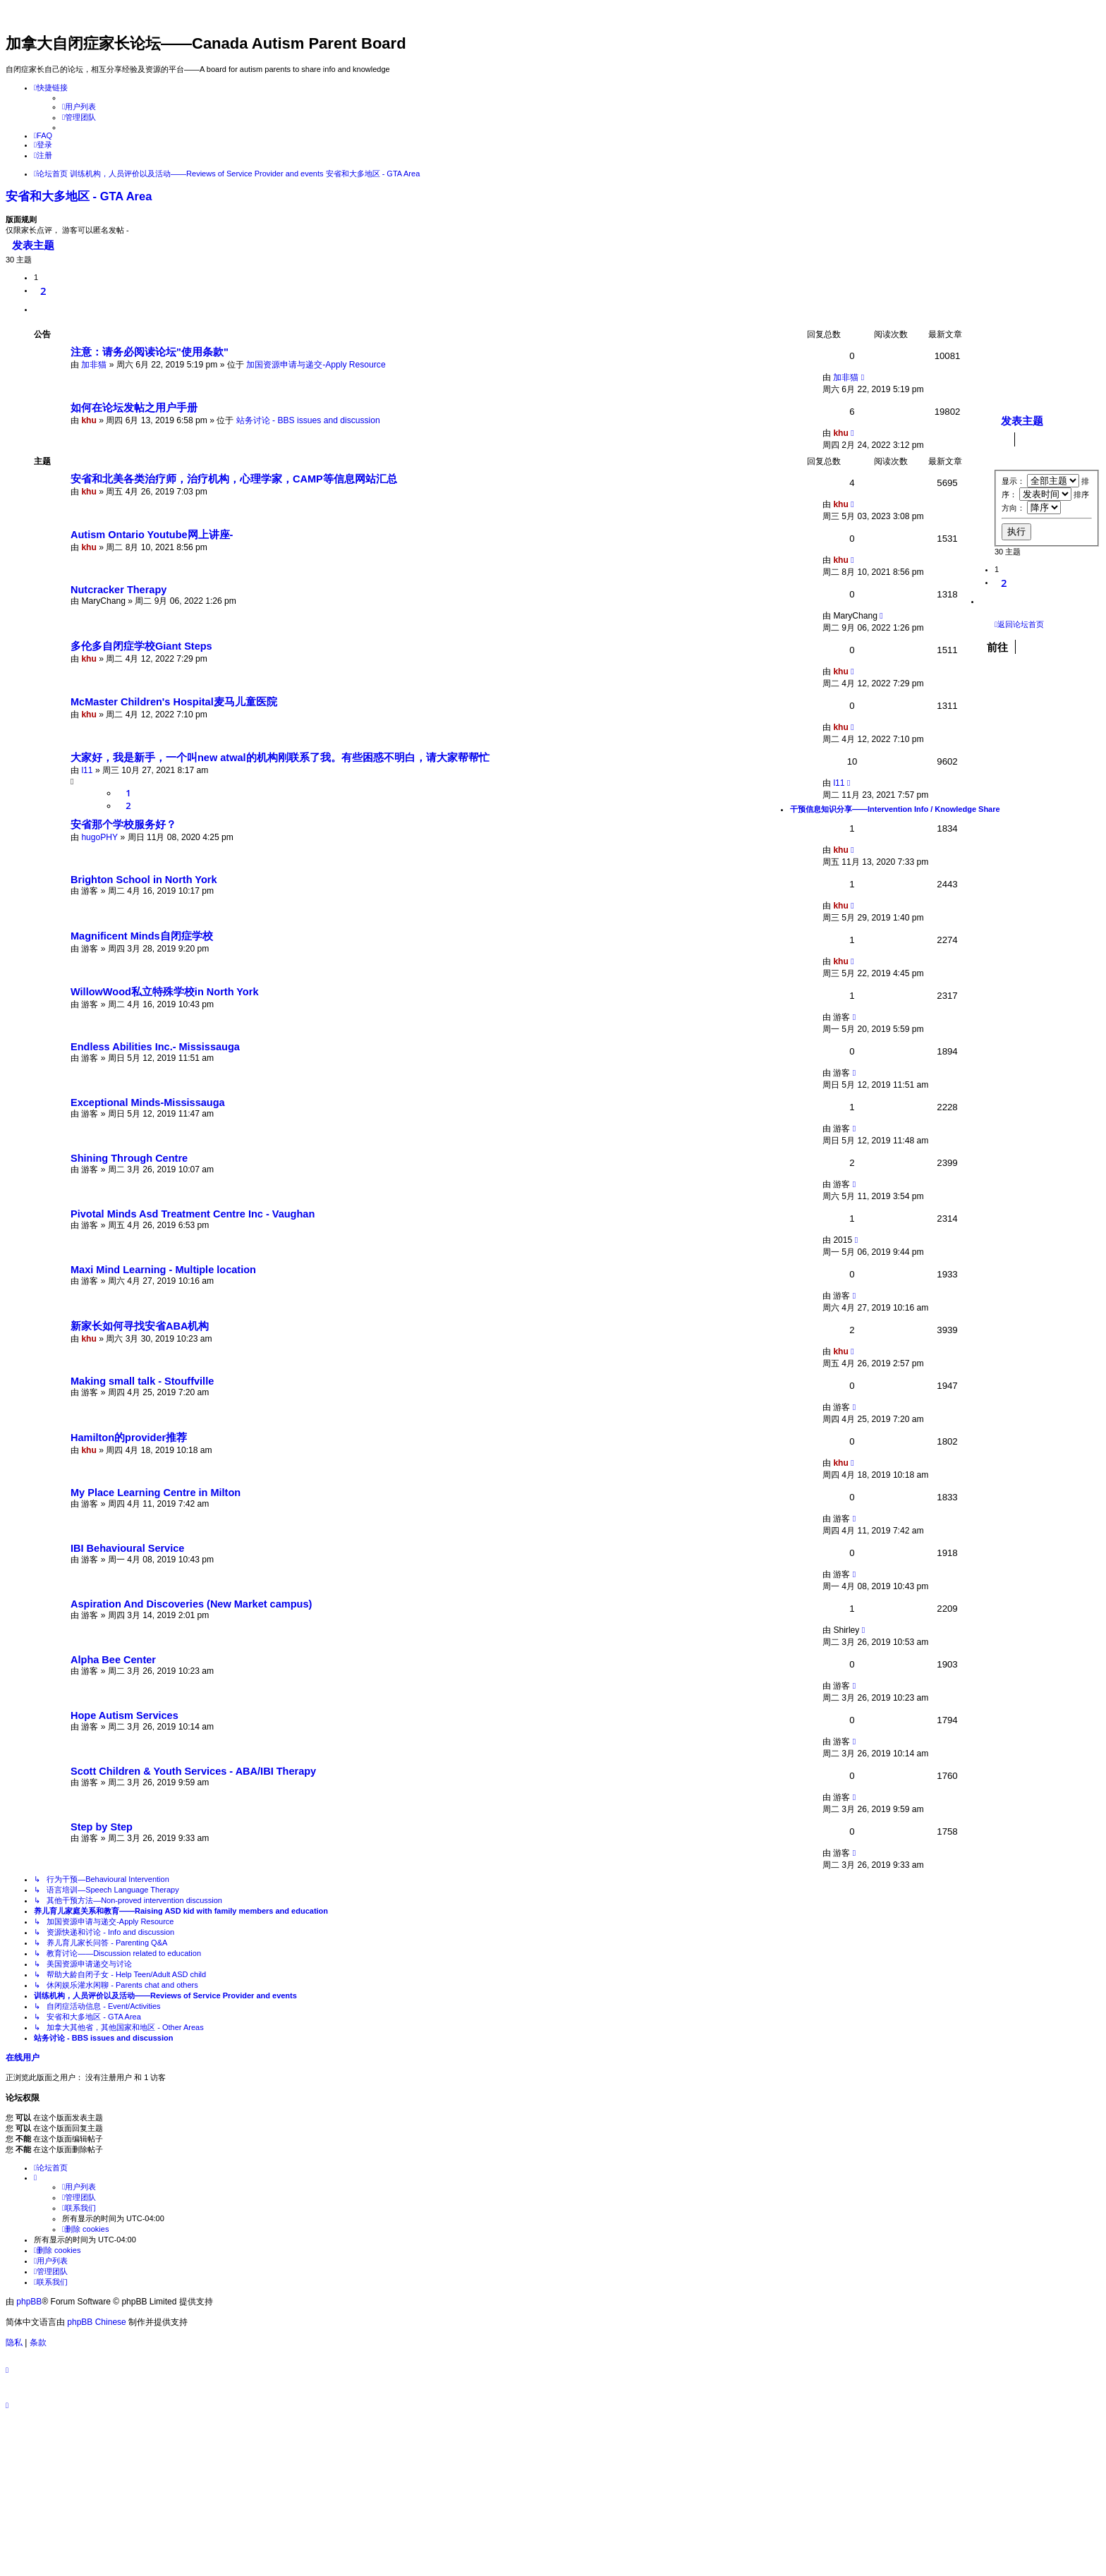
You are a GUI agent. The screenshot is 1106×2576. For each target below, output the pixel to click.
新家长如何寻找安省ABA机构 (140, 1326)
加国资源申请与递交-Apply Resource (315, 365)
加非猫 (94, 365)
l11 (86, 770)
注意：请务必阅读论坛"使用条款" (150, 352)
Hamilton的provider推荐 (129, 1437)
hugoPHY (99, 837)
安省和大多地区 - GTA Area (79, 196)
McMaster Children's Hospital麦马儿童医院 (174, 701)
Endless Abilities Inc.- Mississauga (155, 1046)
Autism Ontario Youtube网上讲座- (152, 534)
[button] (40, 310)
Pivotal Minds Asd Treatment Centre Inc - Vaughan (193, 1214)
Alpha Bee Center (113, 1659)
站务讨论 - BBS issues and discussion (308, 420)
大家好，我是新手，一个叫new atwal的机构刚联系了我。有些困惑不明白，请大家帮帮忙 (280, 757)
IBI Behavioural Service (127, 1548)
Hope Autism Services (124, 1715)
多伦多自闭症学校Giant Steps (141, 646)
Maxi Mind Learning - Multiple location (163, 1269)
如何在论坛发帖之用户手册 (134, 407)
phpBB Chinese (96, 2322)
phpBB (29, 2302)
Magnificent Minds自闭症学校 (142, 936)
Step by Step (102, 1827)
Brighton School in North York (144, 879)
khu (89, 420)
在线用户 (23, 2057)
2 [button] (43, 291)
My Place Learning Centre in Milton (156, 1492)
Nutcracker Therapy (118, 589)
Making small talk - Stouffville (142, 1381)
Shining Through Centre (129, 1158)
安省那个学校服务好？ (123, 824)
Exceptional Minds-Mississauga (148, 1102)
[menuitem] (79, 107)
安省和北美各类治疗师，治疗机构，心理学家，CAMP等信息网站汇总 (234, 479)
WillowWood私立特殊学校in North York (164, 991)
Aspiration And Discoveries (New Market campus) (191, 1604)
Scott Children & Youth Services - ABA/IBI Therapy (193, 1771)
